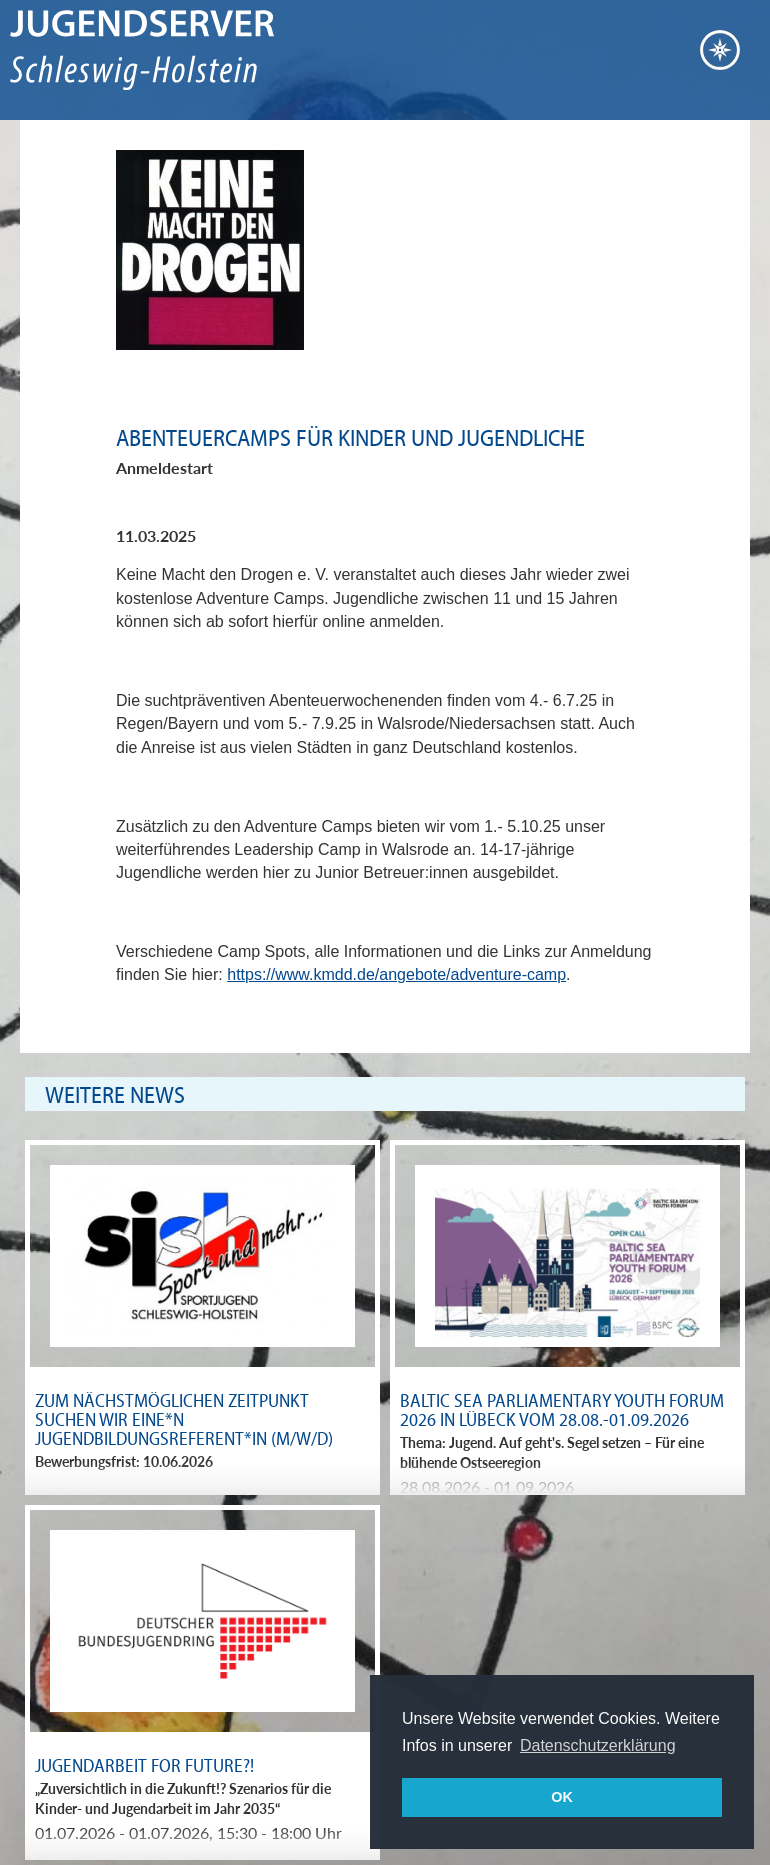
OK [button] (562, 1797)
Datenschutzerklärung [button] (598, 1745)
